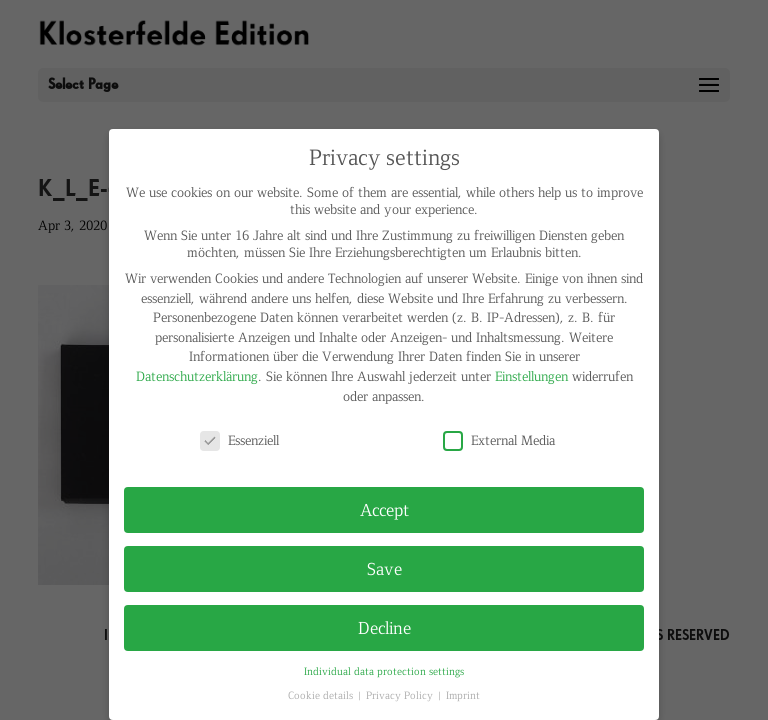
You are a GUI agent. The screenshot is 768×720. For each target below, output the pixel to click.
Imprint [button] (463, 694)
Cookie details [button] (322, 694)
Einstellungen (531, 375)
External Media (499, 439)
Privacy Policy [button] (401, 694)
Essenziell (239, 439)
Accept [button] (384, 509)
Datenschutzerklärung (197, 375)
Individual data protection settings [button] (384, 670)
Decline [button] (384, 627)
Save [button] (384, 568)
